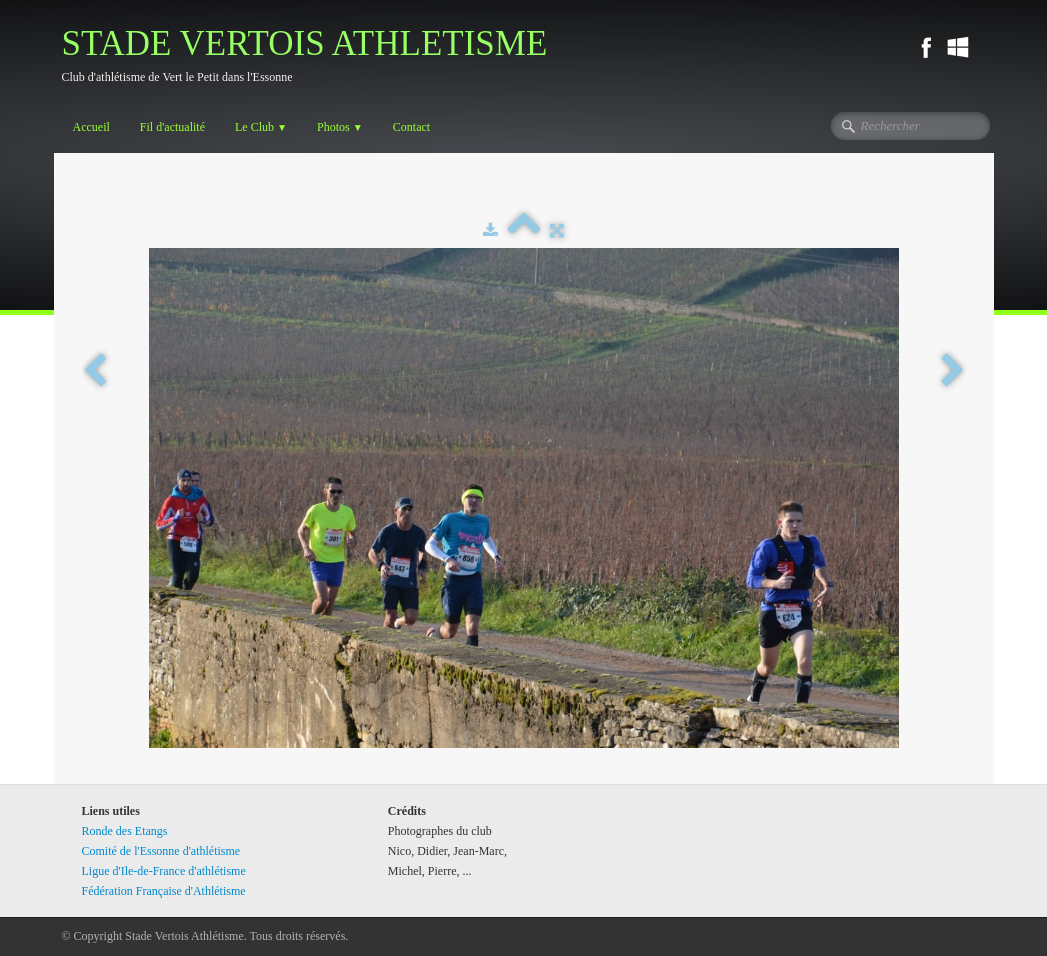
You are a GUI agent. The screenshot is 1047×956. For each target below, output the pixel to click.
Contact (411, 127)
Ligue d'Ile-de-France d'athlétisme (164, 871)
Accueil (91, 127)
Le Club (261, 127)
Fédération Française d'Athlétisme (164, 891)
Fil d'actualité (172, 127)
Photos (340, 127)
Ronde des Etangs (125, 831)
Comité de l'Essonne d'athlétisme (161, 851)
